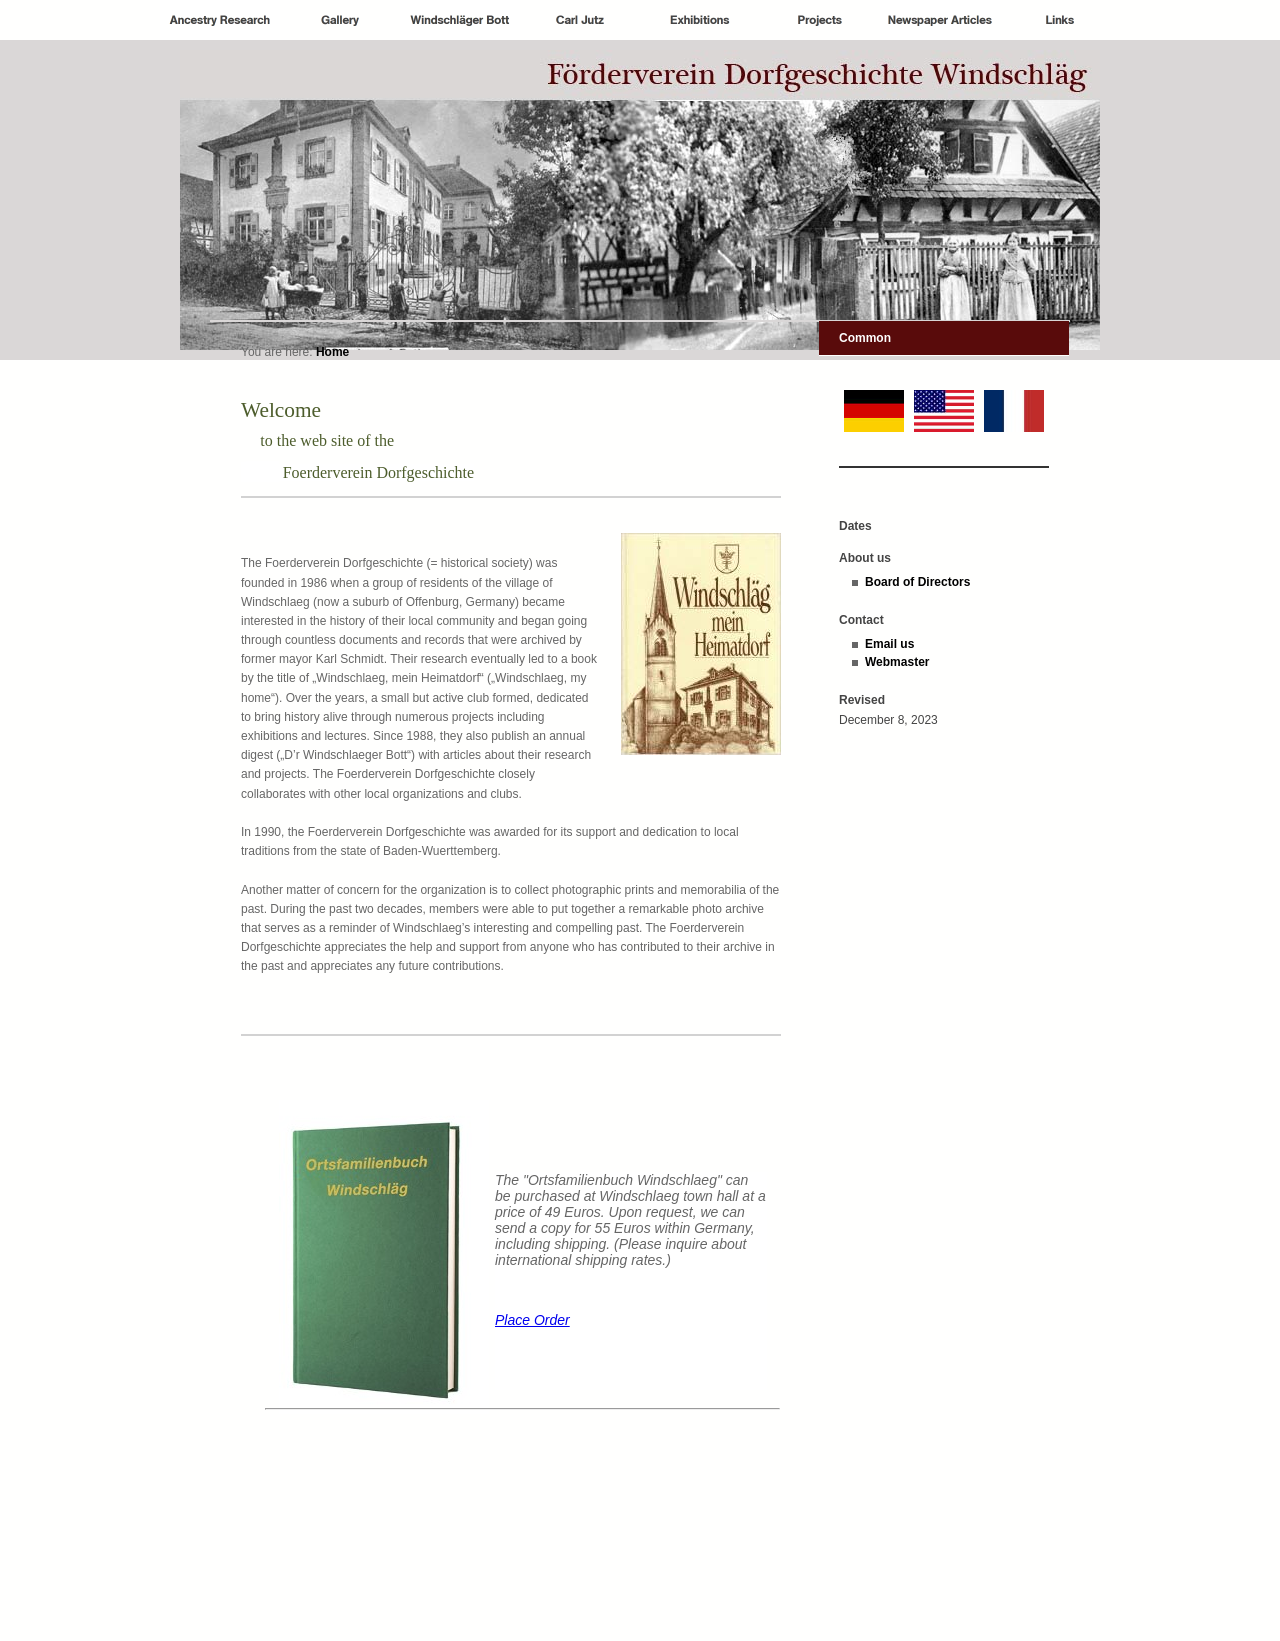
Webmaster (897, 662)
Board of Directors (917, 582)
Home (332, 352)
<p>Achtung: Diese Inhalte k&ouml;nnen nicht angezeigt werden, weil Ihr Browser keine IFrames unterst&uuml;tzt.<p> (511, 1321)
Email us (889, 644)
